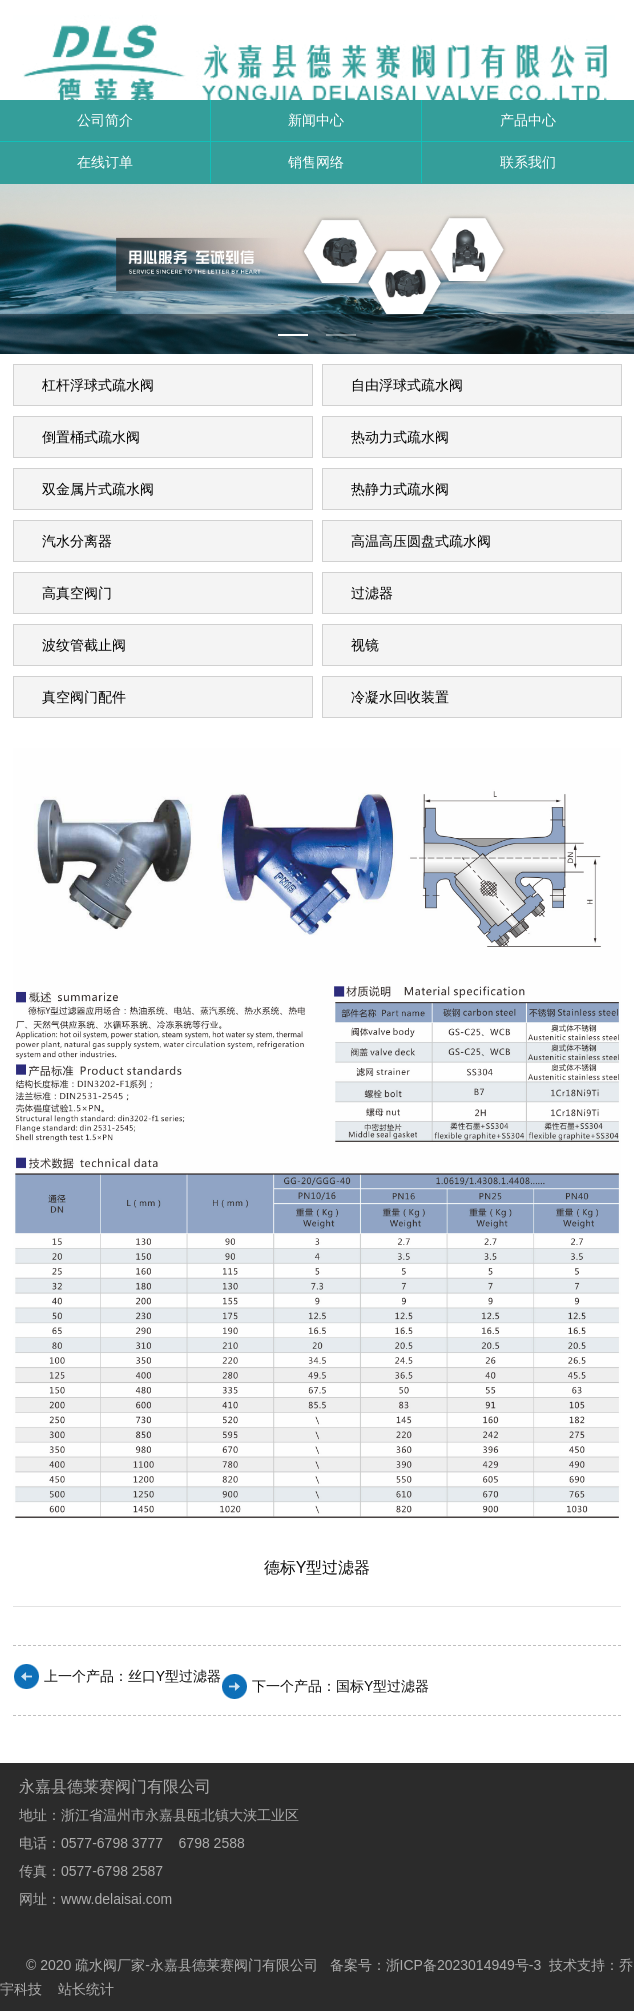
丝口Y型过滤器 (174, 1676)
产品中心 (528, 120)
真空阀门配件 (84, 697)
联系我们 (528, 162)
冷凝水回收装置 (400, 697)
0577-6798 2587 (112, 1871)
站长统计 (86, 1989)
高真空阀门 (77, 593)
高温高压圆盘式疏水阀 (421, 541)
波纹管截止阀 (84, 645)
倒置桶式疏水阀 (91, 437)
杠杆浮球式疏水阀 (98, 385)
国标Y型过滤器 (382, 1686)
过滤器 (372, 593)
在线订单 (105, 162)
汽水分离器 (77, 541)
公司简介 (105, 120)
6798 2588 (212, 1843)
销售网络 (316, 162)
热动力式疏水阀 (400, 437)
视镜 (365, 645)
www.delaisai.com (116, 1899)
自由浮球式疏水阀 (407, 385)
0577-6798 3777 (120, 1843)
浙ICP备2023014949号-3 (464, 1965)
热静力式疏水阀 (400, 489)
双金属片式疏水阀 (98, 489)
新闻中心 (316, 120)
